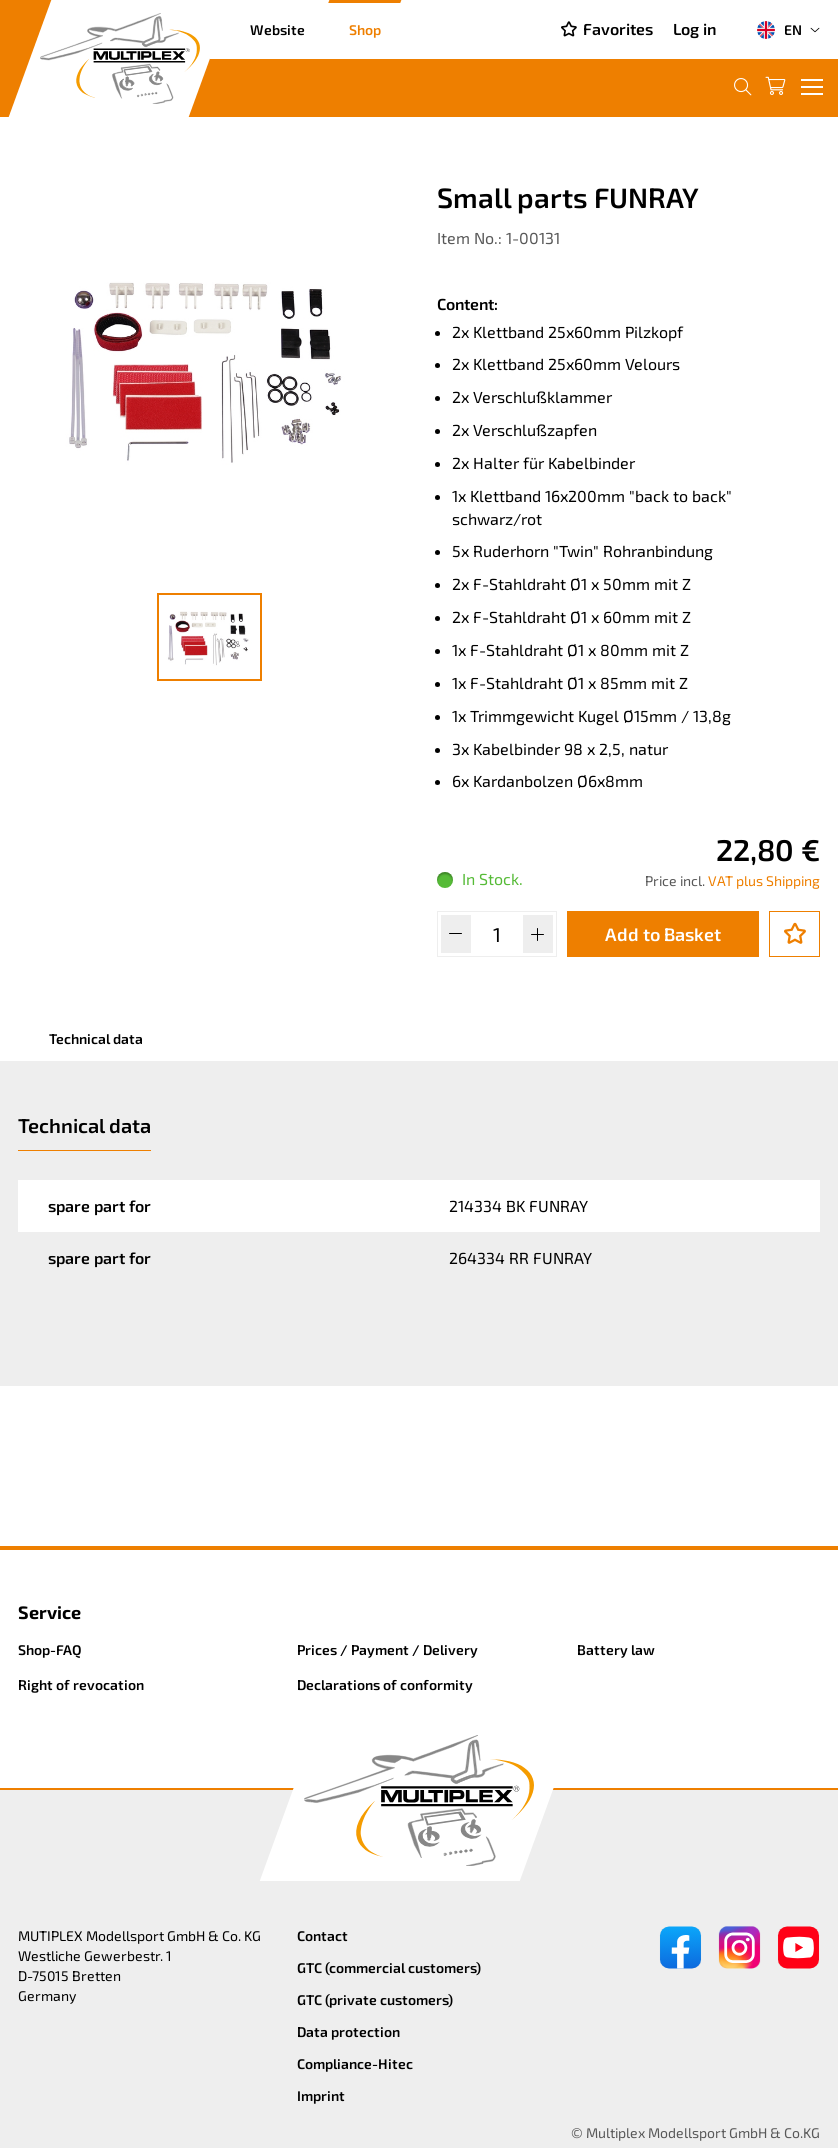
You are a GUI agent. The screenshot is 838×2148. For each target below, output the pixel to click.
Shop (365, 29)
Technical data (96, 1038)
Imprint (321, 2095)
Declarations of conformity (385, 1684)
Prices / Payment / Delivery (387, 1649)
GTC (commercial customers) (389, 1967)
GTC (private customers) (375, 1999)
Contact (322, 1935)
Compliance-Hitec (355, 2063)
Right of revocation (81, 1684)
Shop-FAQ (50, 1649)
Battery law (616, 1649)
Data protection (348, 2031)
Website (277, 29)
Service (49, 1612)
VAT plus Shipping (764, 880)
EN (779, 30)
